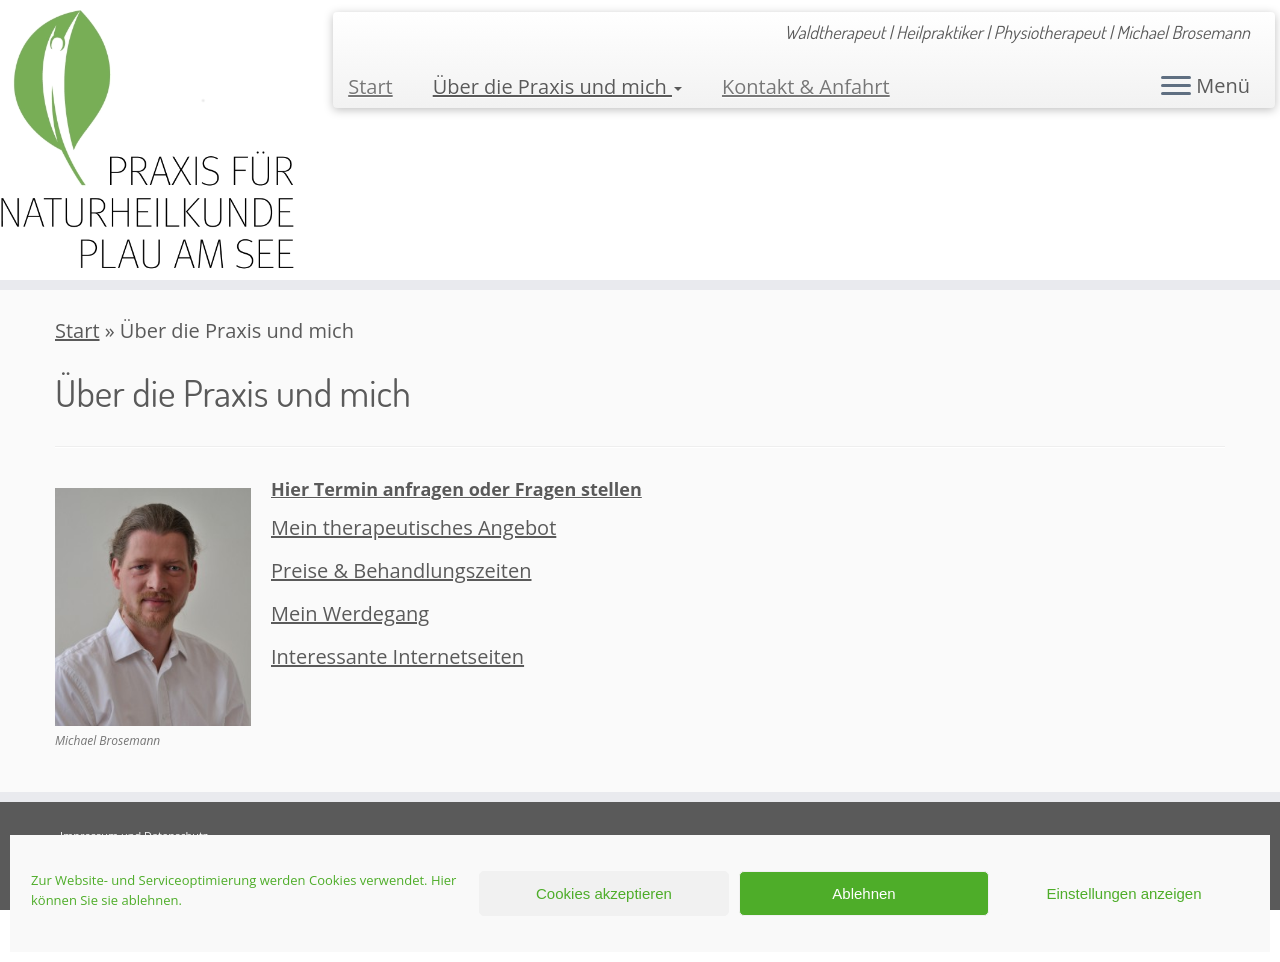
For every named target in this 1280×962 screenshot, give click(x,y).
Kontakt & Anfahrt (806, 86)
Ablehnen (863, 893)
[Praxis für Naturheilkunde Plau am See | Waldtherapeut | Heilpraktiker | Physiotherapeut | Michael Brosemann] (147, 140)
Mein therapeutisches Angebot (413, 527)
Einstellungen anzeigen (1123, 893)
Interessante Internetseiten (397, 656)
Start (370, 86)
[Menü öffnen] (1176, 87)
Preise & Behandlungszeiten (401, 570)
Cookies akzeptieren (604, 893)
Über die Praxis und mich (557, 86)
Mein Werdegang (350, 613)
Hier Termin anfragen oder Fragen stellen (456, 489)
